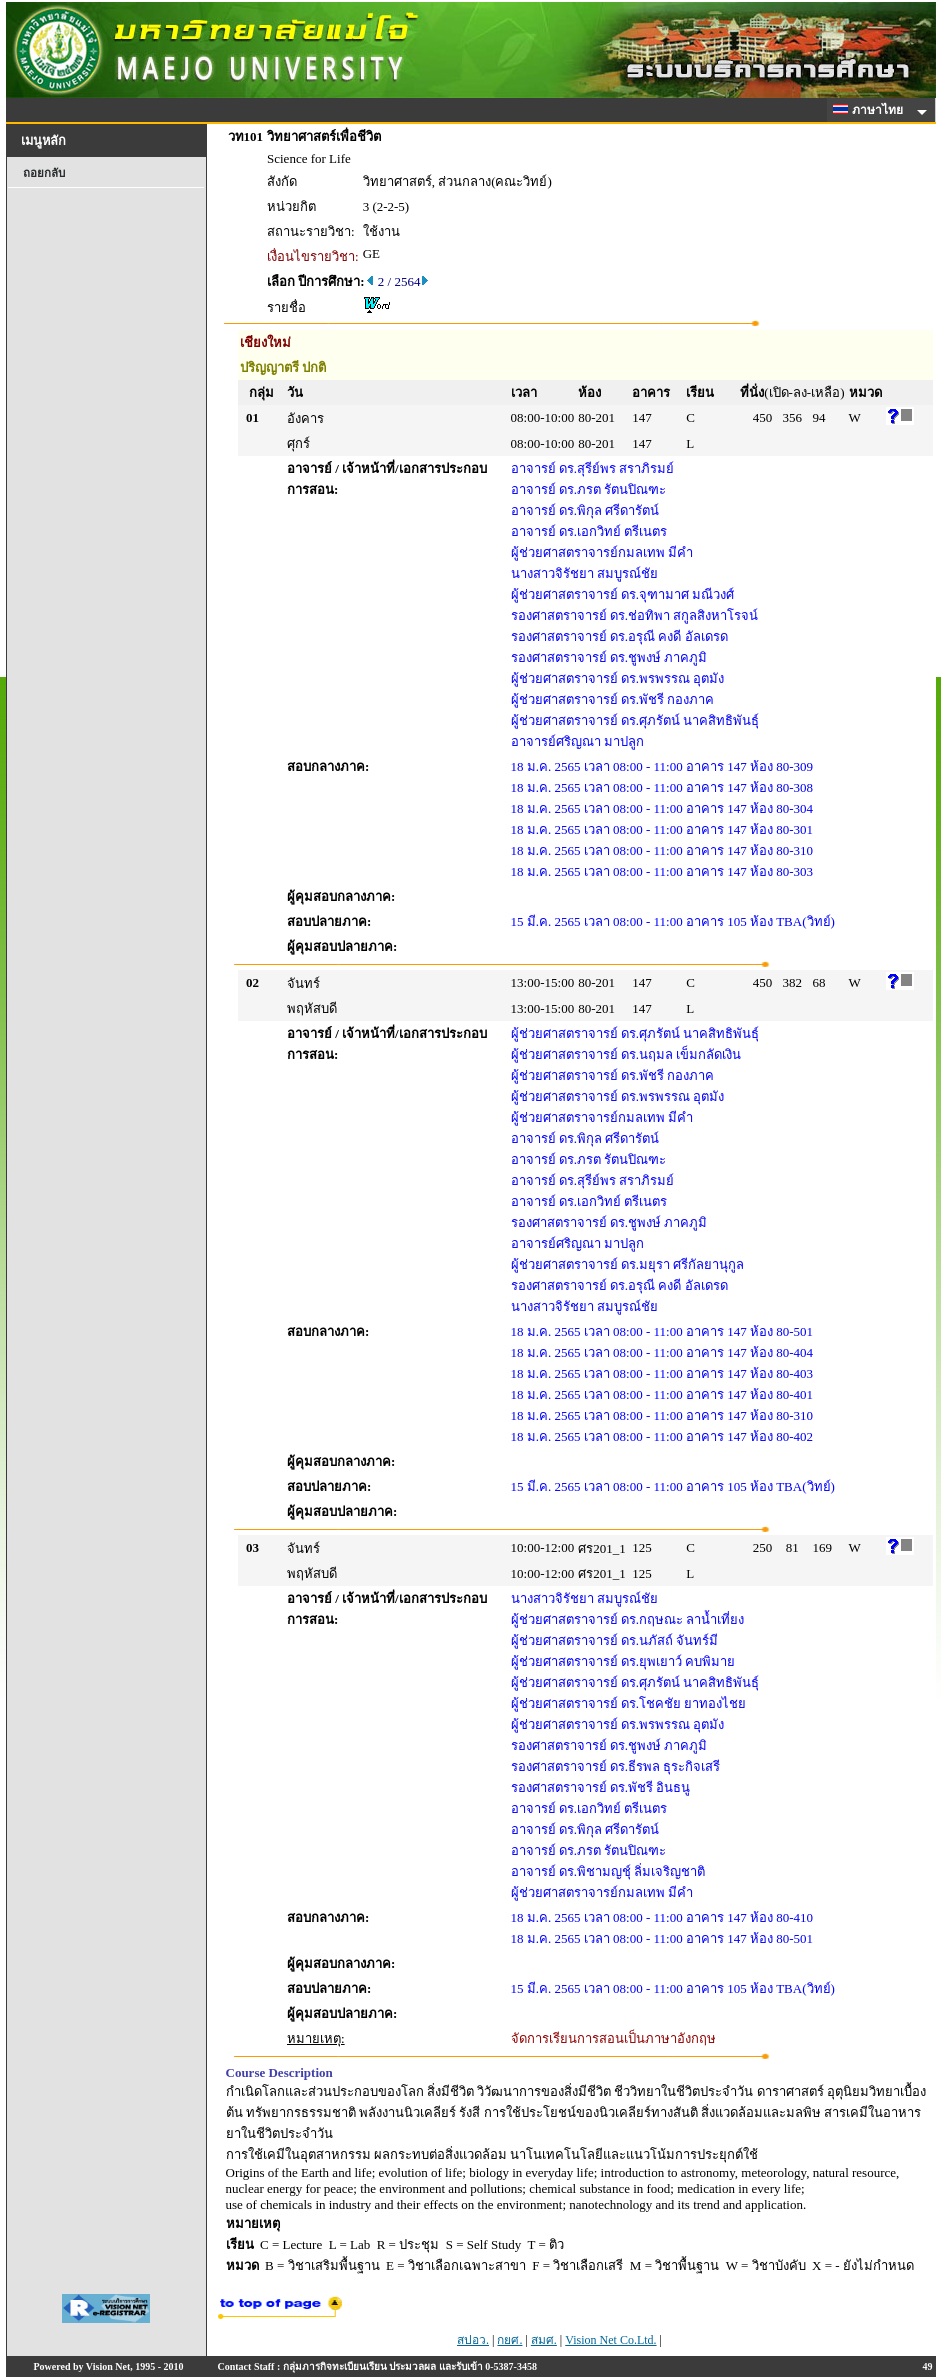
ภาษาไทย (871, 110)
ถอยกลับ (44, 173)
